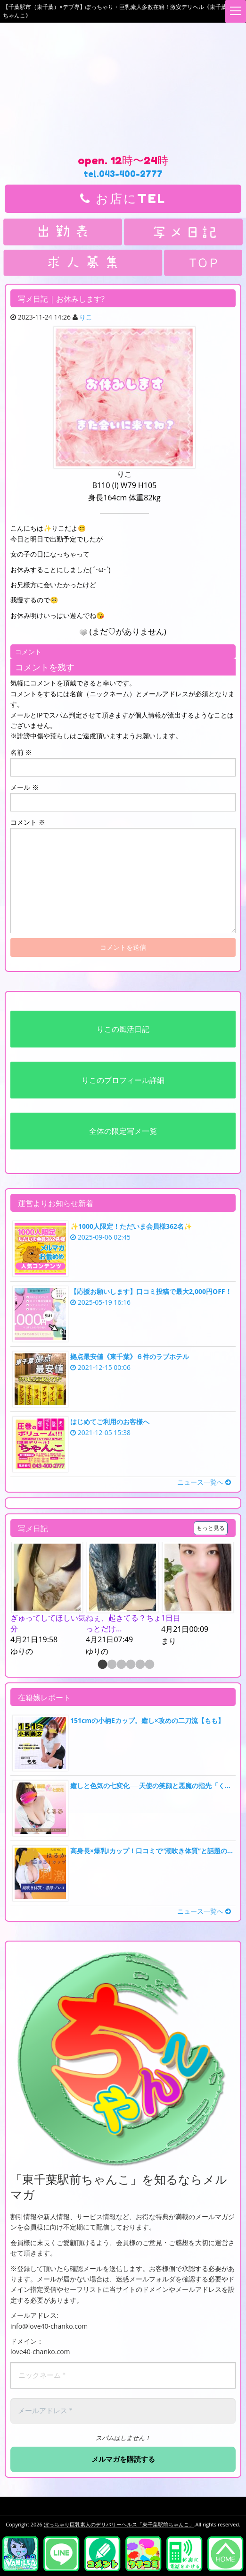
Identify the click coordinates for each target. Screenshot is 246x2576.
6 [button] (149, 1665)
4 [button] (130, 1665)
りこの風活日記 (123, 1029)
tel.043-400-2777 (123, 174)
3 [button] (120, 1665)
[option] (48, 1600)
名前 (21, 752)
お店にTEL (123, 198)
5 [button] (139, 1665)
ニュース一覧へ (204, 1482)
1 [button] (102, 1665)
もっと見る (211, 1528)
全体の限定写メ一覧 (123, 1131)
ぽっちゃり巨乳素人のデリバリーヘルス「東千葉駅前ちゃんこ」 (119, 2524)
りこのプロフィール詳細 (123, 1080)
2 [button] (111, 1665)
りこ (85, 316)
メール (24, 787)
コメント (27, 822)
